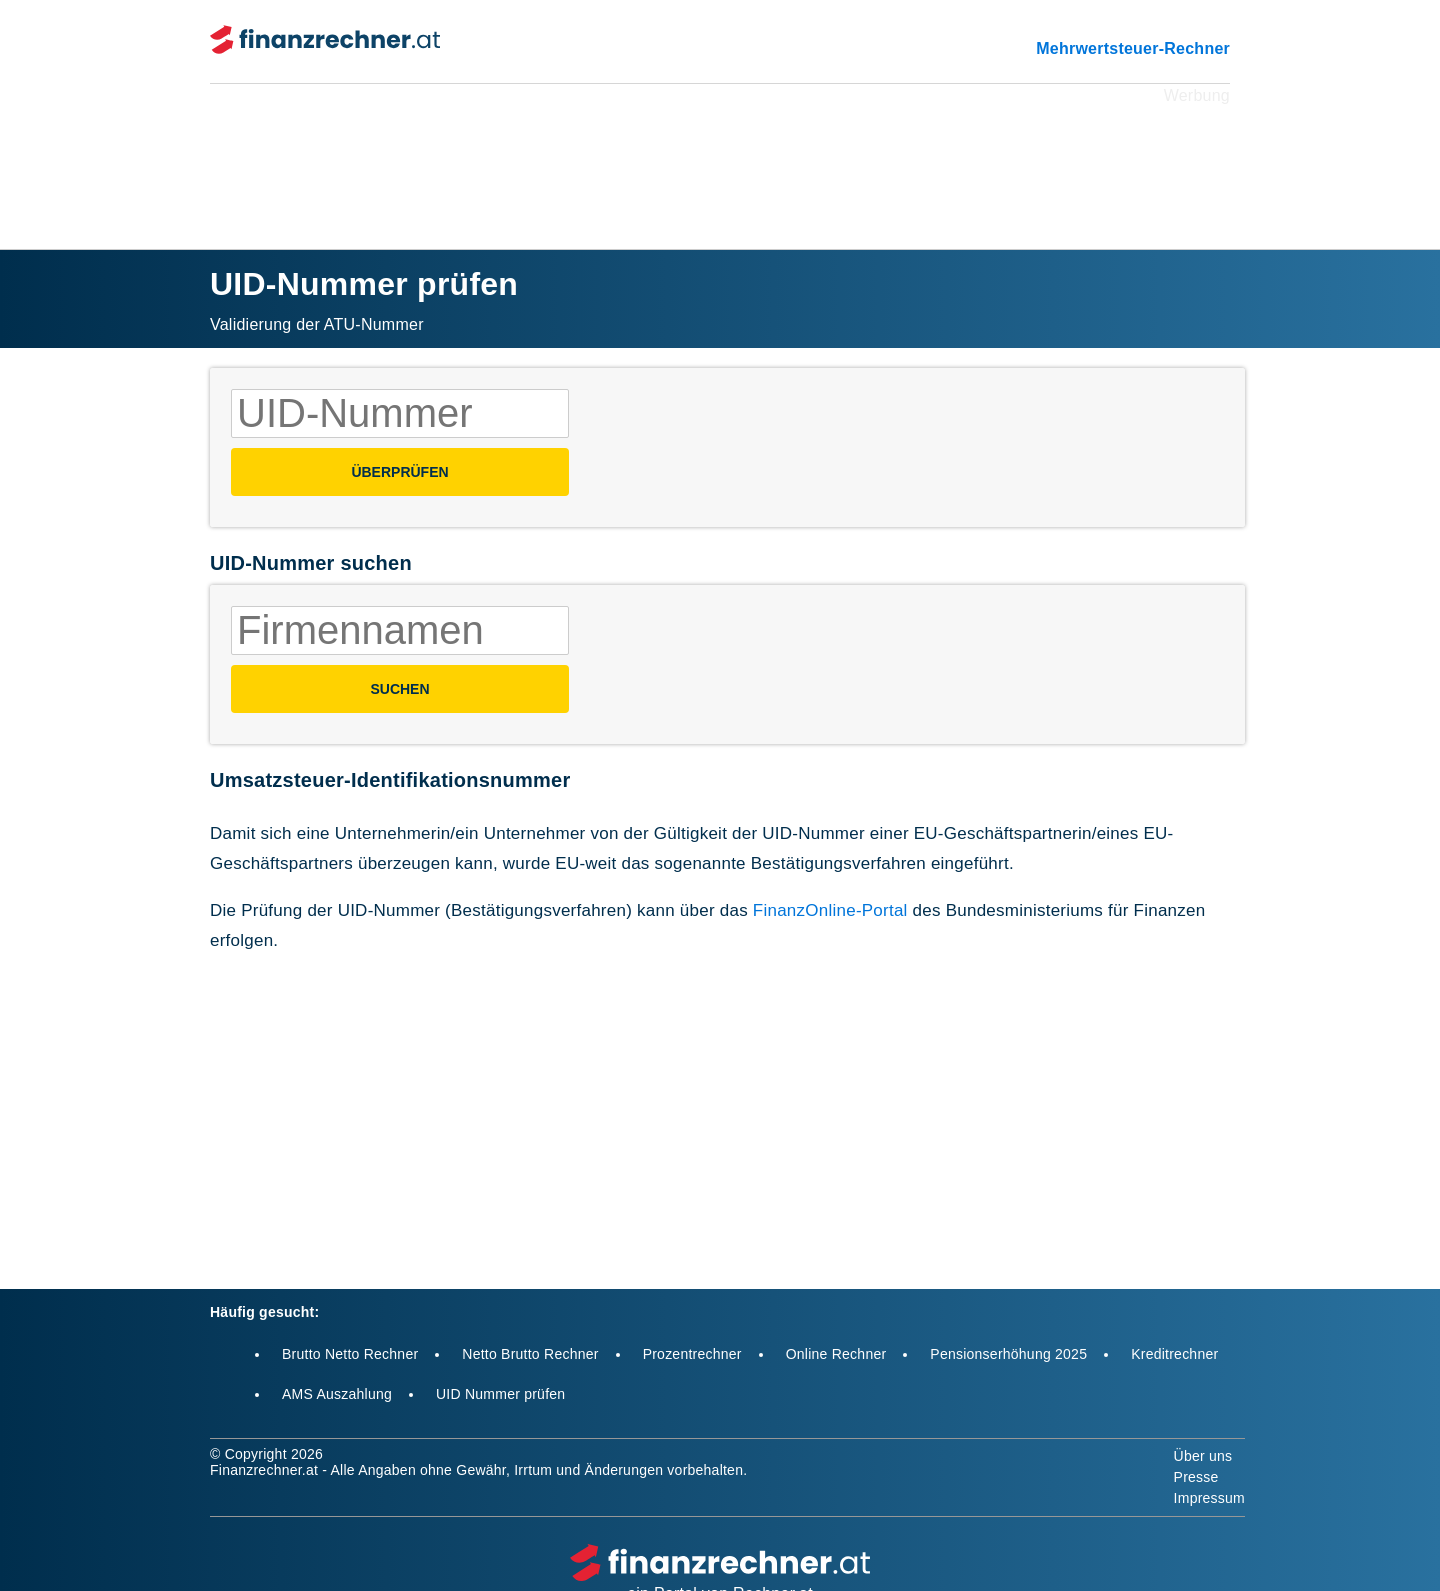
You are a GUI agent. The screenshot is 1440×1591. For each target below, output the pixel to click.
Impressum (1209, 1498)
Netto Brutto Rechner (530, 1354)
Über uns (1203, 1456)
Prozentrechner (692, 1354)
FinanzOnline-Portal (830, 910)
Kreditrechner (1174, 1354)
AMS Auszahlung (337, 1394)
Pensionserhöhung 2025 (1008, 1354)
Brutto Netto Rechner (350, 1354)
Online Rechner (836, 1354)
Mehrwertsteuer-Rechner (1133, 48)
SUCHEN (399, 689)
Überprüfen (399, 472)
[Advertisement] (720, 154)
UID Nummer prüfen (500, 1394)
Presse (1196, 1477)
